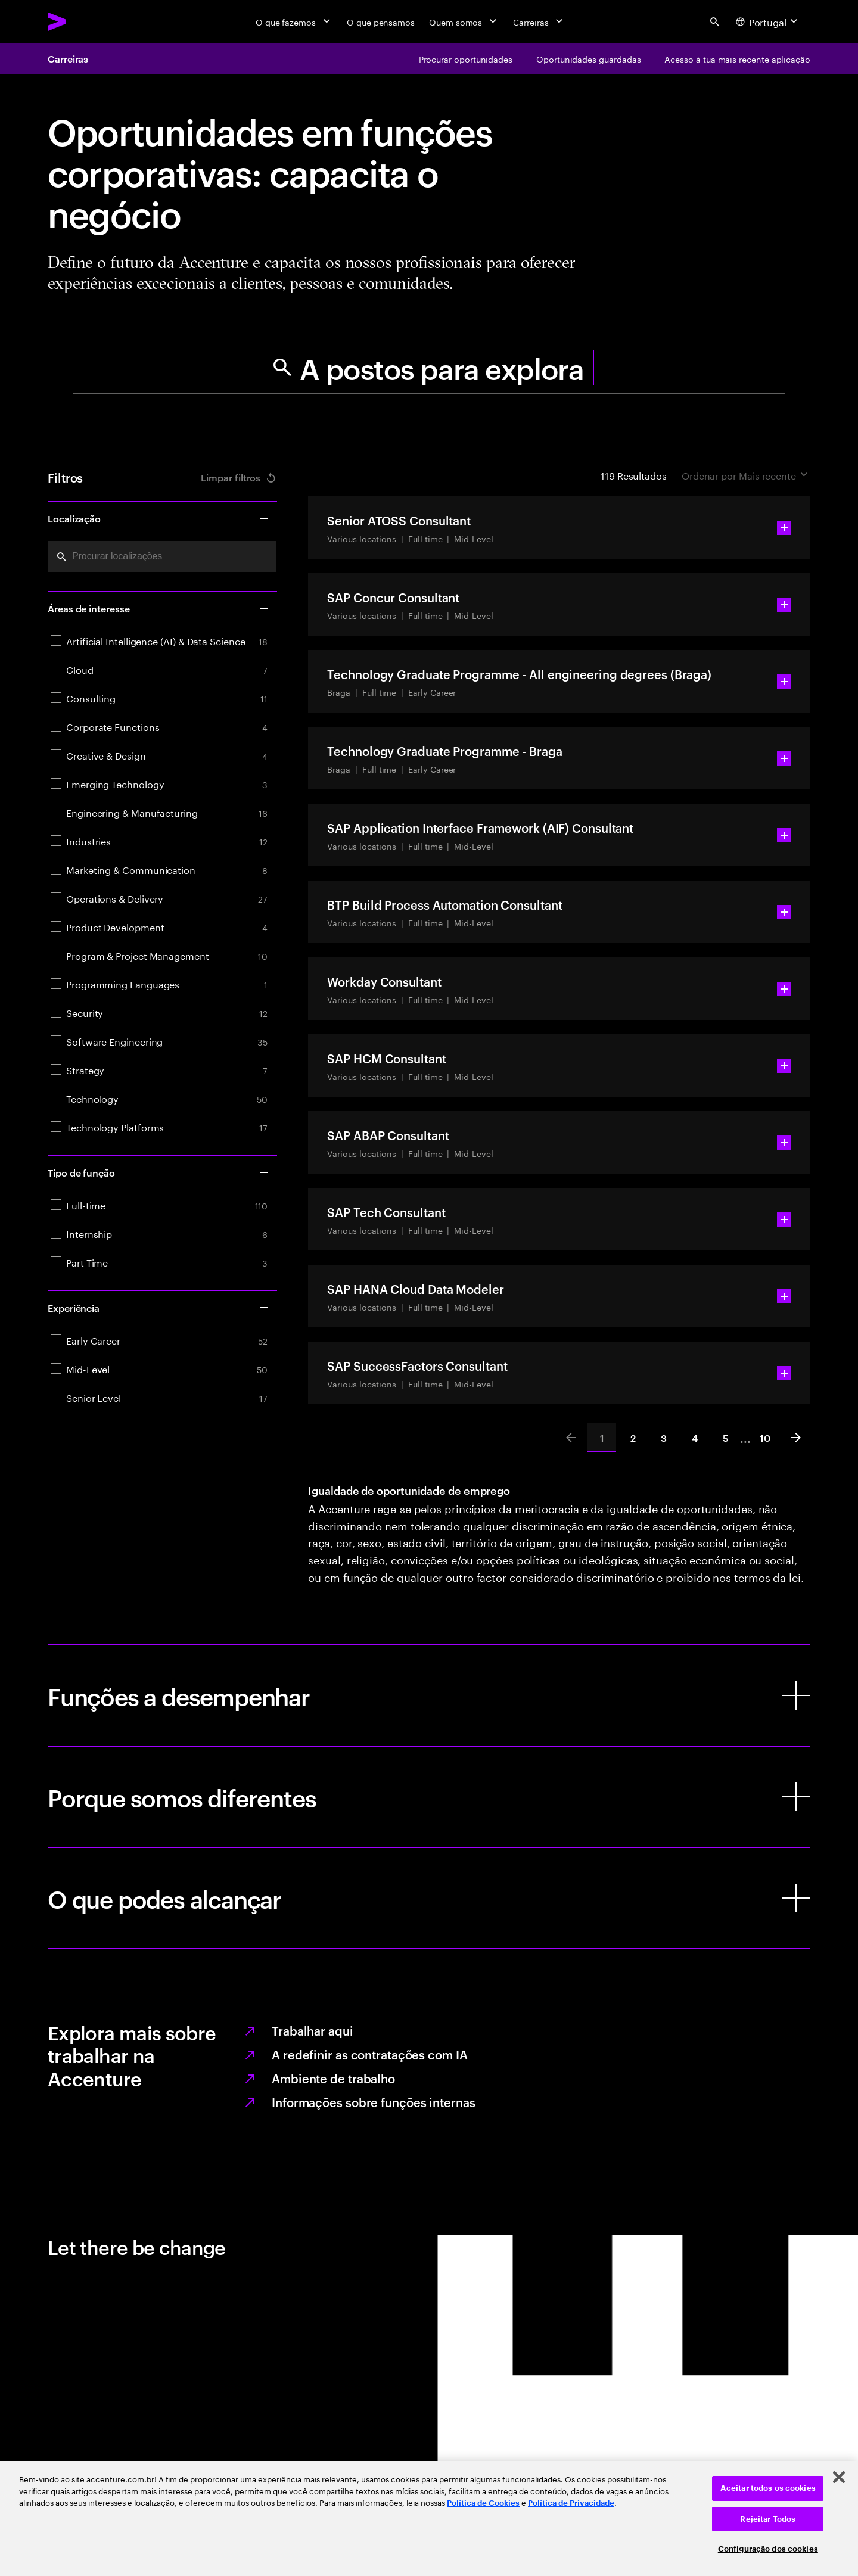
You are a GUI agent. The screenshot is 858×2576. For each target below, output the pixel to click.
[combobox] (162, 556)
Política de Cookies (483, 2503)
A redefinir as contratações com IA (370, 2054)
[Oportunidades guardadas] (588, 58)
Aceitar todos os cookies (768, 2488)
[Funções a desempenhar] (429, 1695)
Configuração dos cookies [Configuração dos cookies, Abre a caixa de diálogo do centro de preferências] (768, 2549)
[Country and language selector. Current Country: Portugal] (768, 21)
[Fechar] (839, 2477)
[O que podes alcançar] (429, 1898)
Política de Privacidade (571, 2503)
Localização (159, 518)
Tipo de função (159, 1172)
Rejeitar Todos (767, 2519)
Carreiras (68, 58)
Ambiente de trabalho (333, 2078)
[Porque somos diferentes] (429, 1797)
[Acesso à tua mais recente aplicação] (737, 58)
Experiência (159, 1307)
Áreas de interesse (159, 608)
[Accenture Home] (84, 21)
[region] (429, 2518)
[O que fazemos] (294, 21)
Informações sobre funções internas (373, 2101)
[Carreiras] (539, 21)
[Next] (796, 1437)
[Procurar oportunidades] (465, 58)
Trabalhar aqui (312, 2030)
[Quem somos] (463, 21)
